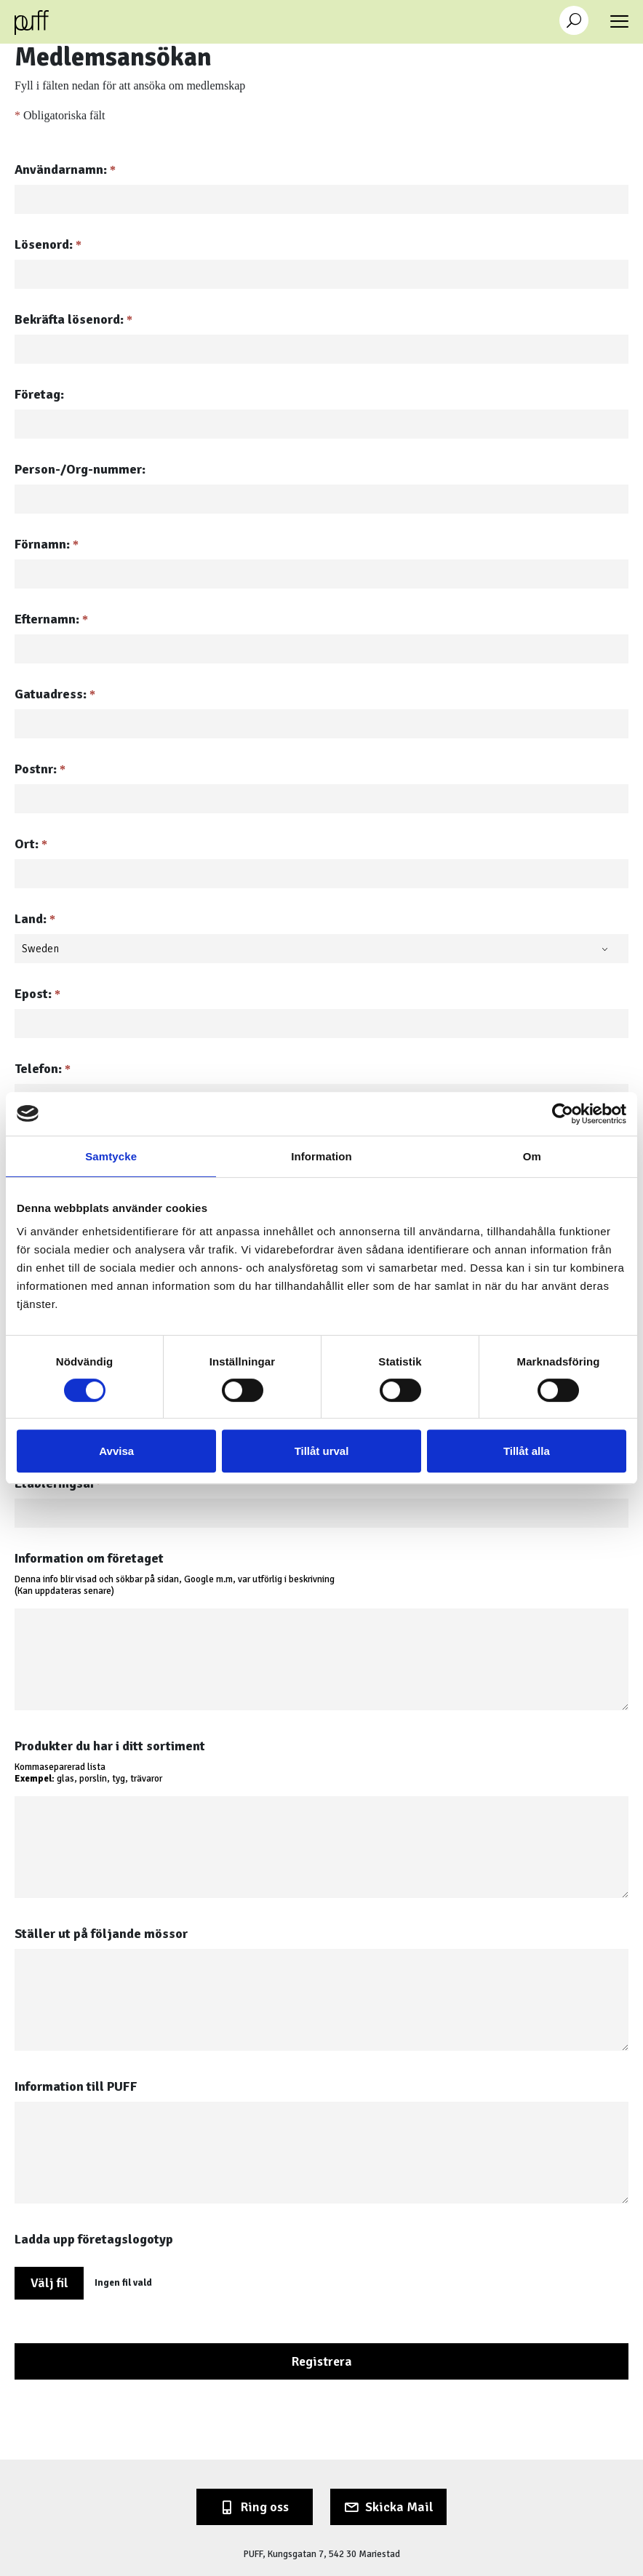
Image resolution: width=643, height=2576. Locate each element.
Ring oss (265, 2507)
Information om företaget (89, 1558)
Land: (35, 919)
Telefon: (43, 1069)
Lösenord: (48, 244)
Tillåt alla (526, 1451)
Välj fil (49, 2283)
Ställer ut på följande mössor (101, 1934)
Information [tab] (321, 1156)
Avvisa (116, 1451)
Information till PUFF (76, 2086)
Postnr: (40, 769)
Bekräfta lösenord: (73, 319)
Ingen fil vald (123, 2283)
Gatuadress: (55, 694)
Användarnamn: (65, 170)
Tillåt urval (322, 1451)
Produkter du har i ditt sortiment (110, 1746)
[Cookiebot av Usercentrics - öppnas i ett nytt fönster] (562, 1114)
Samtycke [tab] (111, 1156)
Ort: (31, 844)
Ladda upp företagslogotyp (94, 2239)
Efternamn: (51, 619)
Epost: (37, 994)
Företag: (39, 394)
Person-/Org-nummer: (80, 469)
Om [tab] (532, 1156)
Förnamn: (47, 544)
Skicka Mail (399, 2507)
